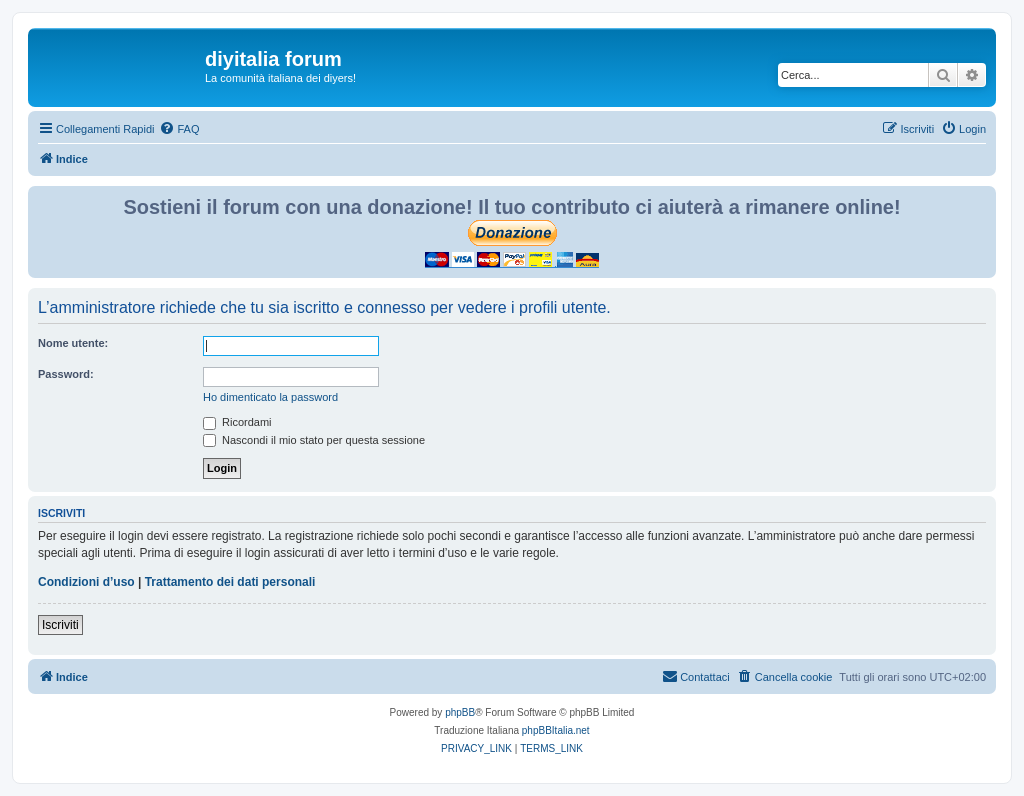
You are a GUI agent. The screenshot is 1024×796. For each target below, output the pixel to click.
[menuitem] (179, 129)
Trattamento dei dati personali (230, 582)
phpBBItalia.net (556, 730)
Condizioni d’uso (86, 582)
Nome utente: (73, 343)
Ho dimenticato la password (270, 397)
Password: (66, 374)
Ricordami (237, 422)
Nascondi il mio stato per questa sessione (314, 440)
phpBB (460, 712)
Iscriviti (60, 625)
